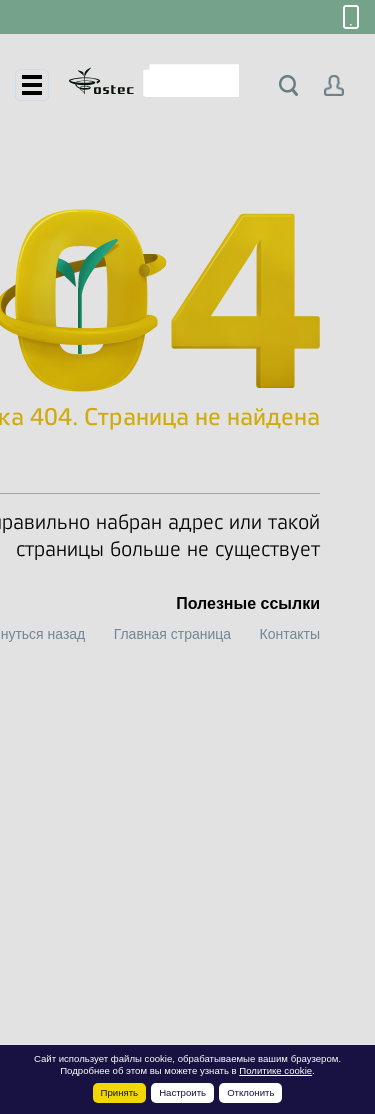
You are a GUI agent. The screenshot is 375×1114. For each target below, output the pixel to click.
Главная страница (173, 634)
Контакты (290, 634)
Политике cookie (275, 1070)
